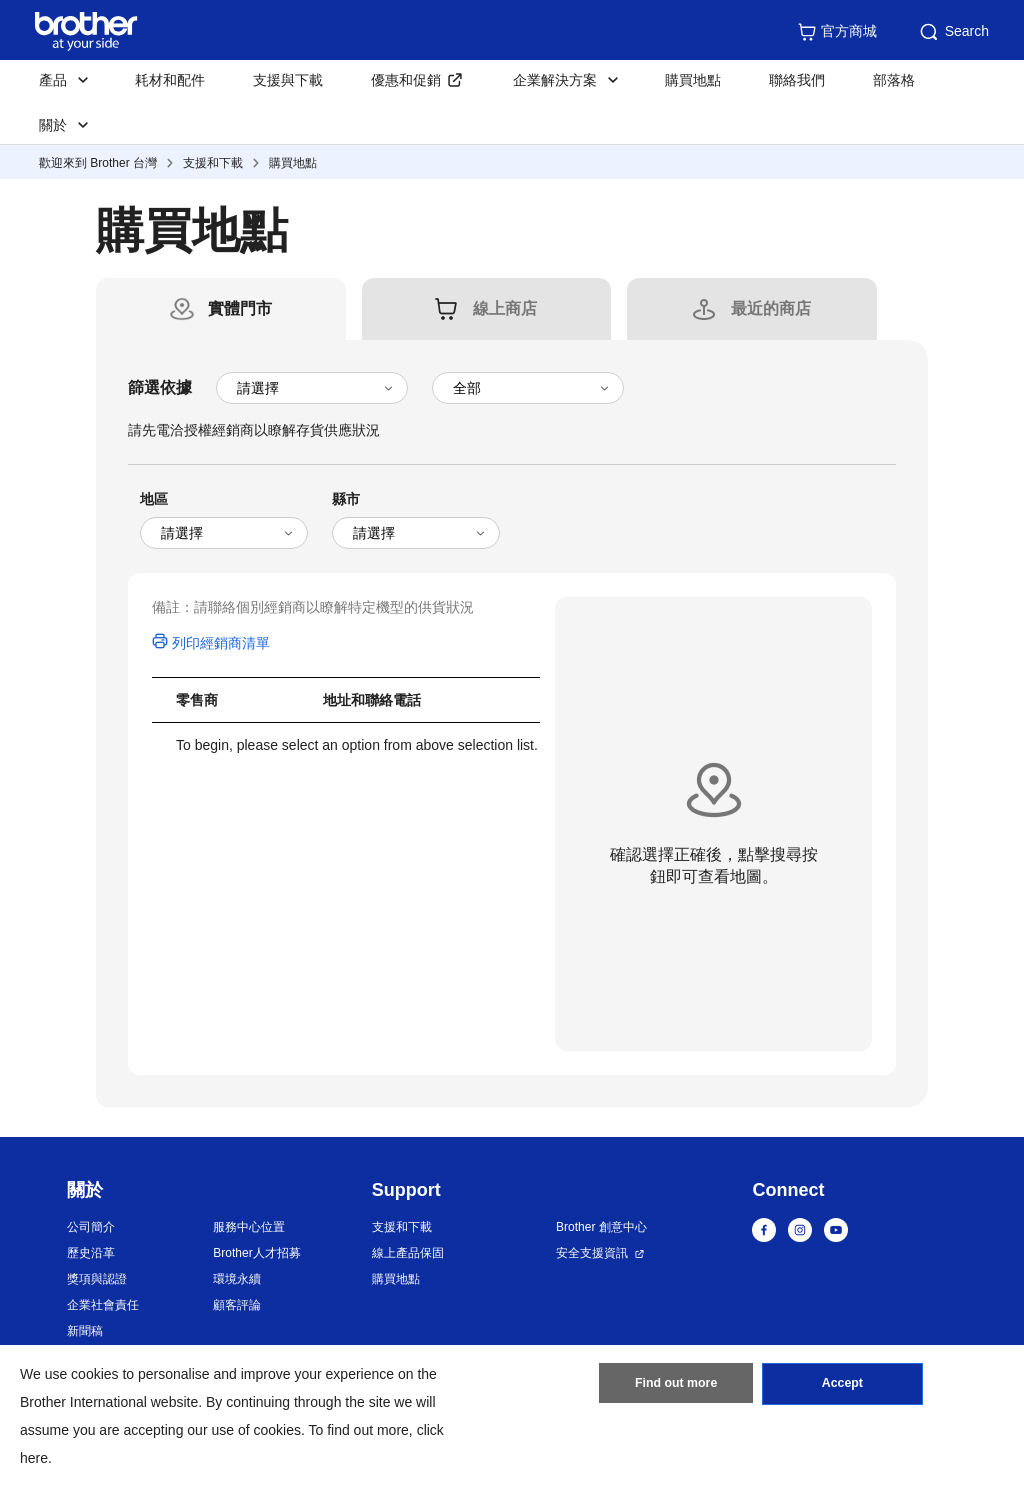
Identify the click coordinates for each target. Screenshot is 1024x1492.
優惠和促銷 (406, 80)
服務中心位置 (249, 1227)
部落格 (894, 80)
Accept (842, 1387)
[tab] (240, 309)
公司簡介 (91, 1227)
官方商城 (837, 32)
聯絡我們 (797, 80)
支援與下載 (288, 80)
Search (953, 32)
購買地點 (693, 80)
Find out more (676, 1387)
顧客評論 (237, 1305)
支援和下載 (213, 163)
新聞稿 (85, 1331)
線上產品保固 (408, 1253)
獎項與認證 (97, 1279)
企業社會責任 (103, 1305)
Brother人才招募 (256, 1253)
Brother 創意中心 (601, 1227)
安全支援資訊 (592, 1253)
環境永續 (237, 1279)
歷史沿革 (91, 1253)
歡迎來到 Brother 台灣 (98, 163)
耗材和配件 (170, 80)
